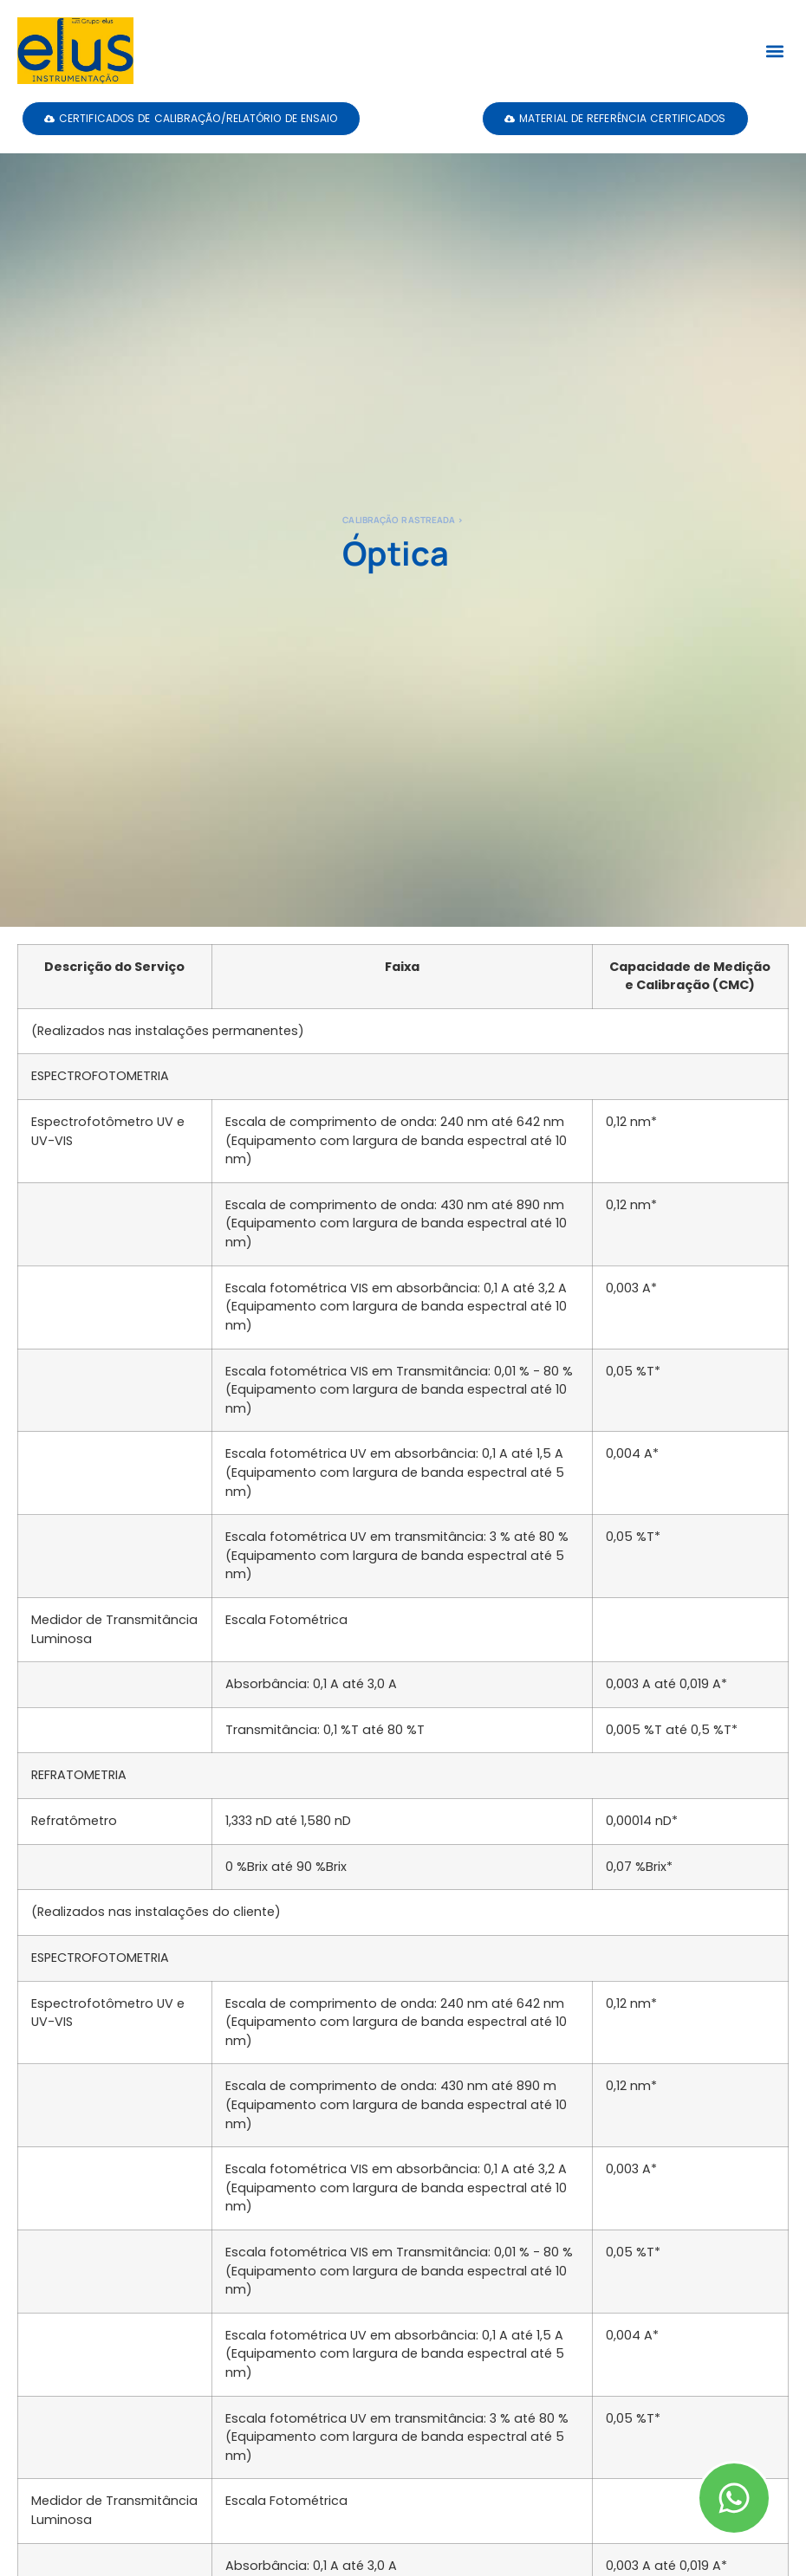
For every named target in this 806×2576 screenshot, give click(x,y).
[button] (774, 50)
